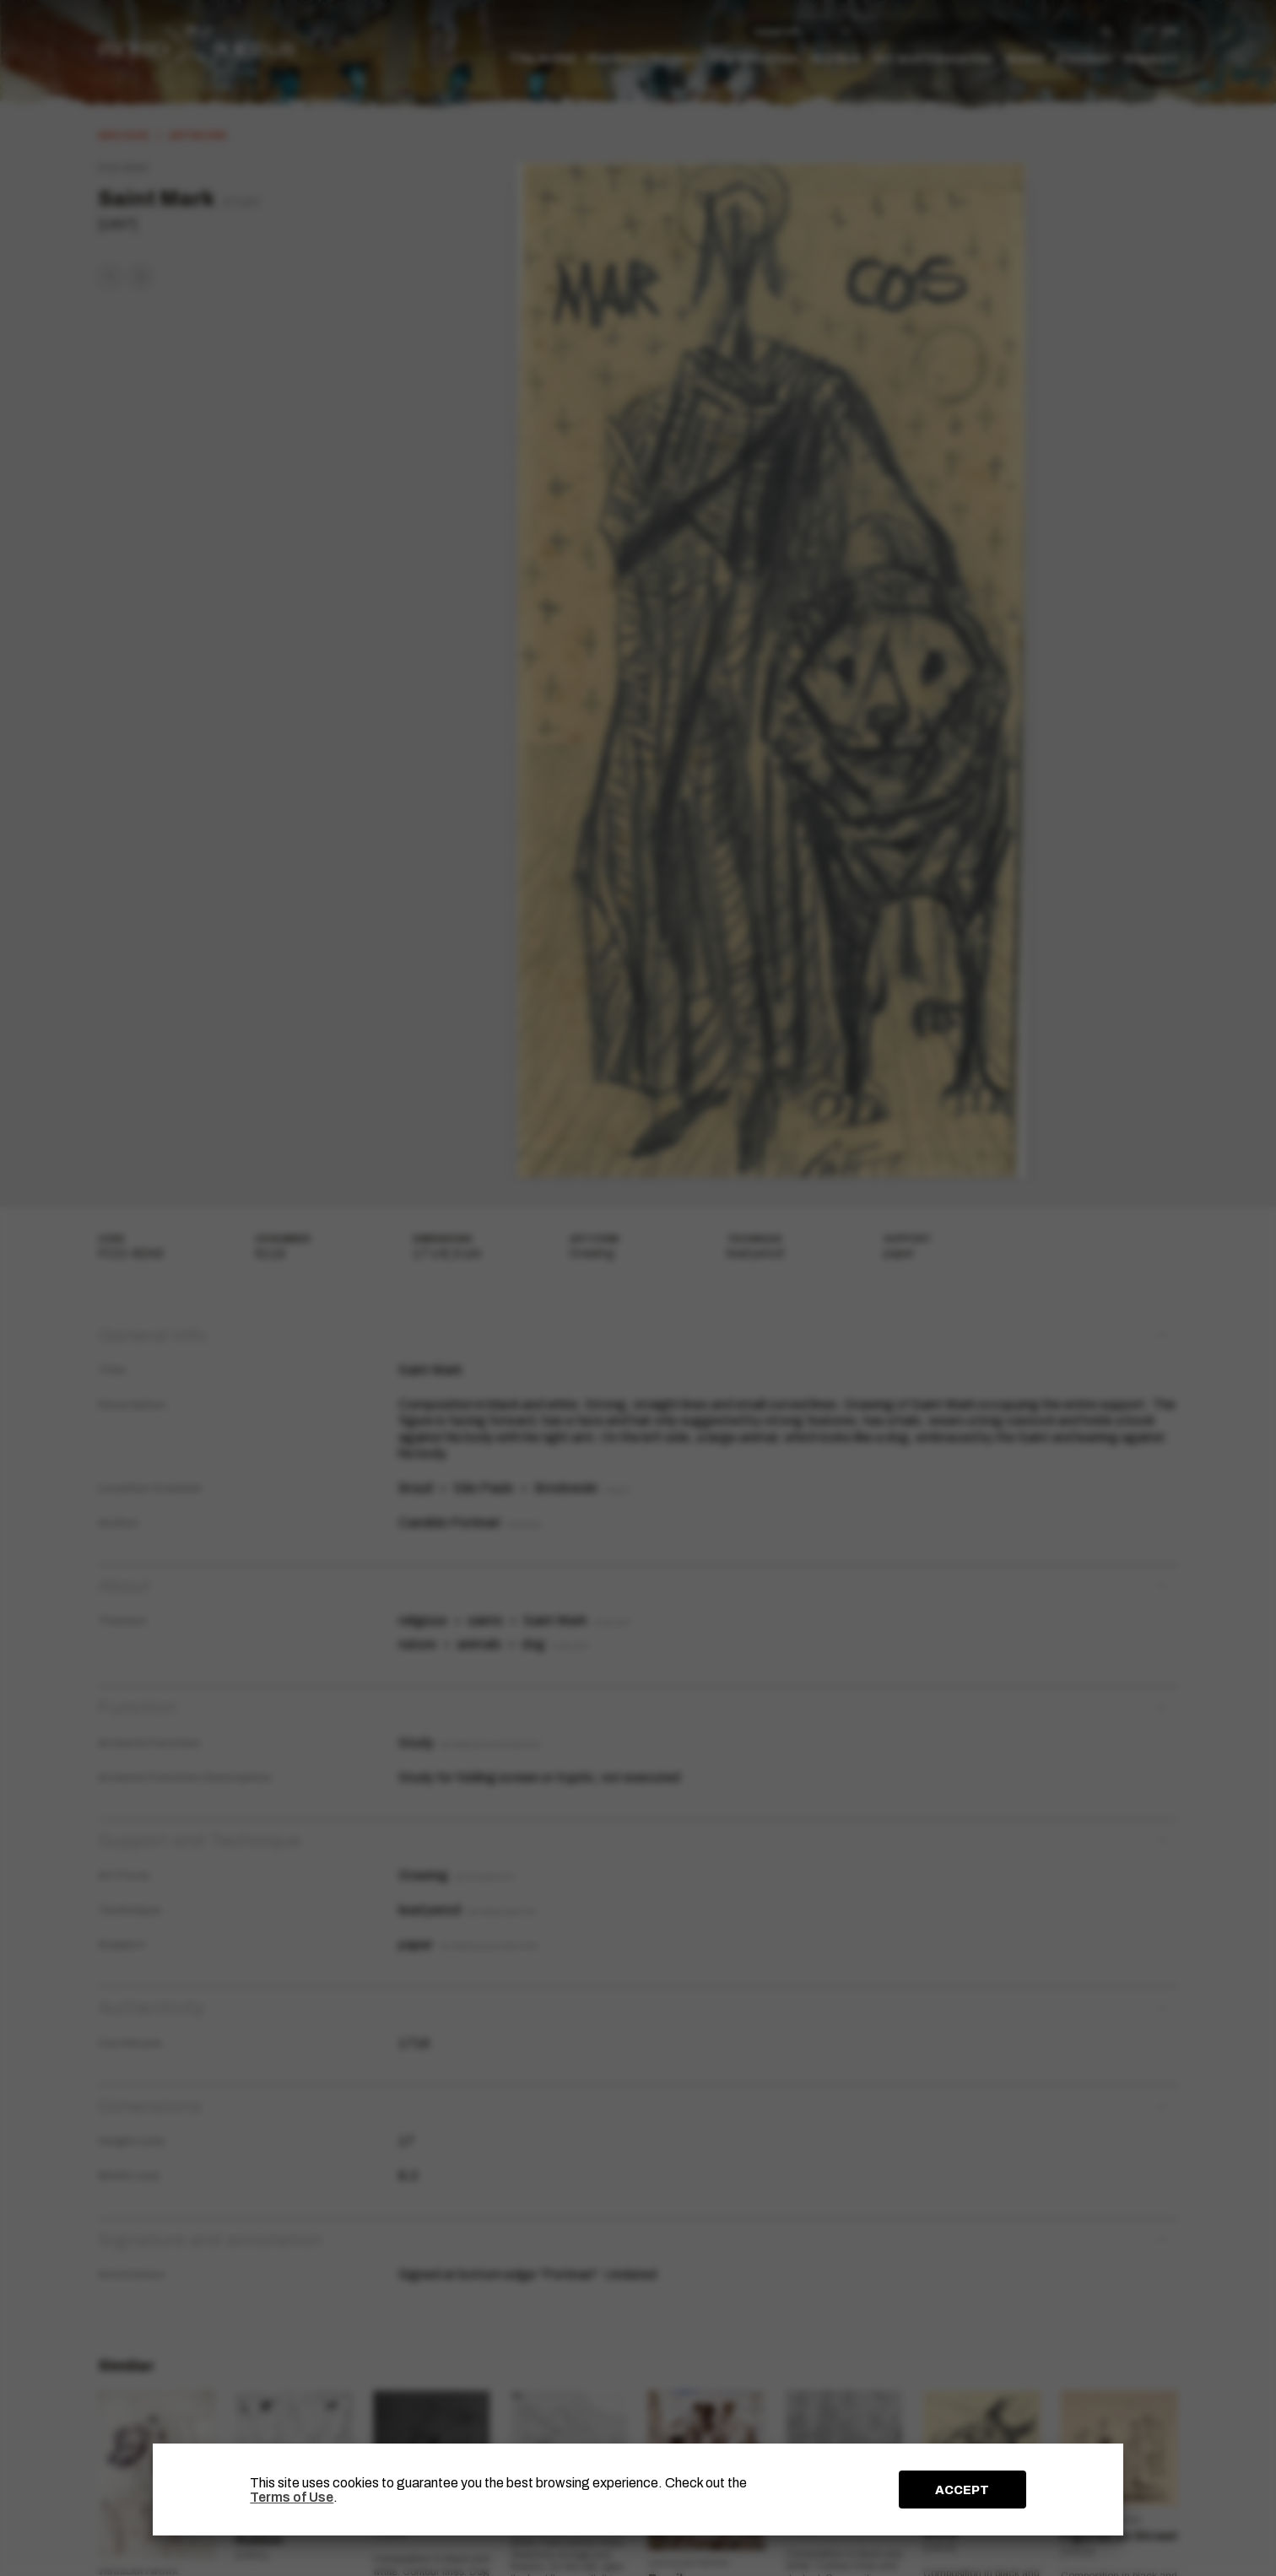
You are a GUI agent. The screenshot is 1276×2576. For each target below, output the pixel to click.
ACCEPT (962, 2490)
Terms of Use (291, 2497)
